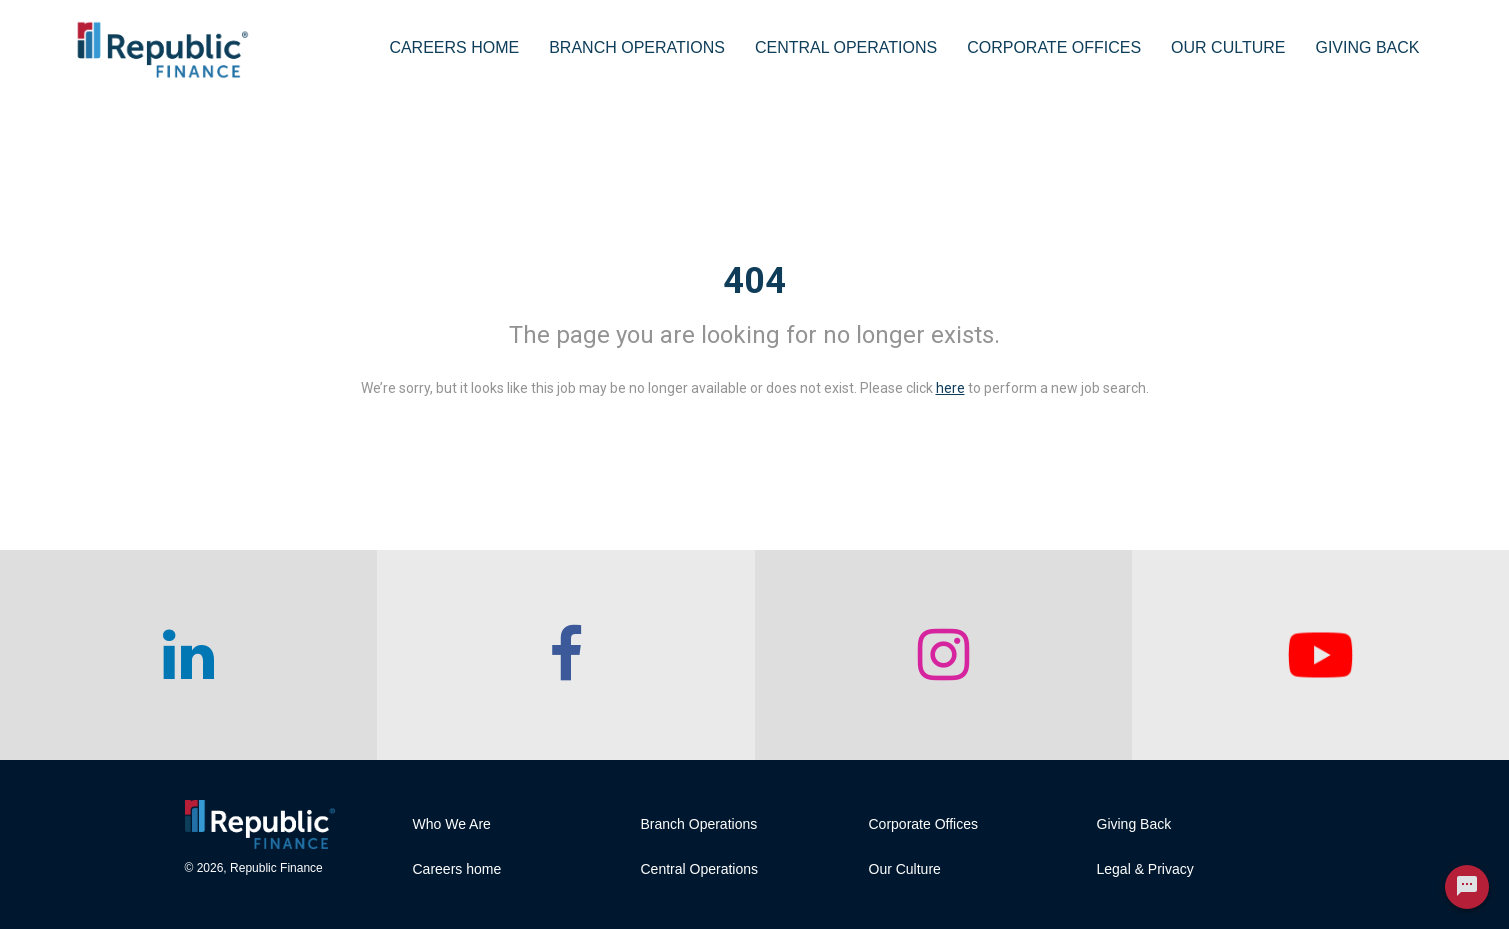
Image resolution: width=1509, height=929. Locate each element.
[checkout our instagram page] (943, 655)
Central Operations (846, 47)
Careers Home (454, 47)
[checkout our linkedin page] (188, 655)
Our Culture (1228, 47)
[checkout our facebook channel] (565, 655)
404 (754, 281)
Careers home (457, 869)
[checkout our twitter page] (1320, 655)
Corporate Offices (1054, 47)
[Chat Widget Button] (1467, 887)
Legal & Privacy (1145, 869)
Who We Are (452, 824)
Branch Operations (637, 47)
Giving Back (1367, 47)
